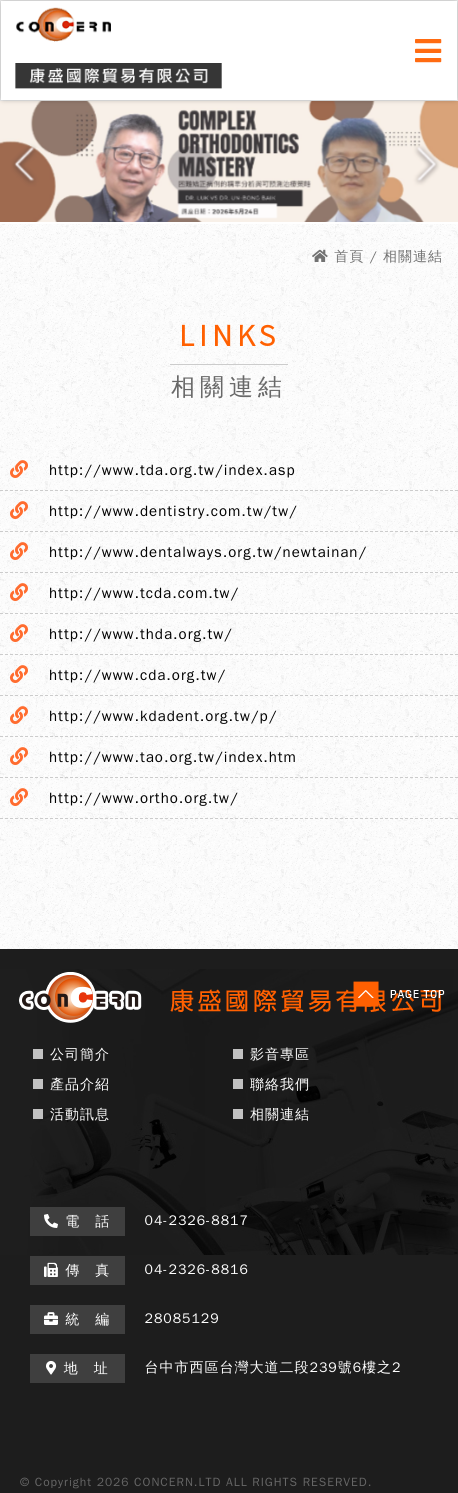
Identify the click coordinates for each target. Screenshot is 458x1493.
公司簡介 (80, 1054)
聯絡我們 (280, 1084)
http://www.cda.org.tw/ (137, 675)
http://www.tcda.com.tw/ (144, 593)
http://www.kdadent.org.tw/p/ (163, 716)
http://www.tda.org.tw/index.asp (172, 470)
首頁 (349, 256)
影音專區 (280, 1054)
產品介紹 (80, 1084)
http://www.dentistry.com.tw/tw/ (173, 511)
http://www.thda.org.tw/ (141, 634)
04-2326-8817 (197, 1220)
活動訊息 (80, 1114)
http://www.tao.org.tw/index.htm (173, 757)
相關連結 (280, 1114)
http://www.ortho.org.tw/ (144, 798)
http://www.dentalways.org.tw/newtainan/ (208, 552)
